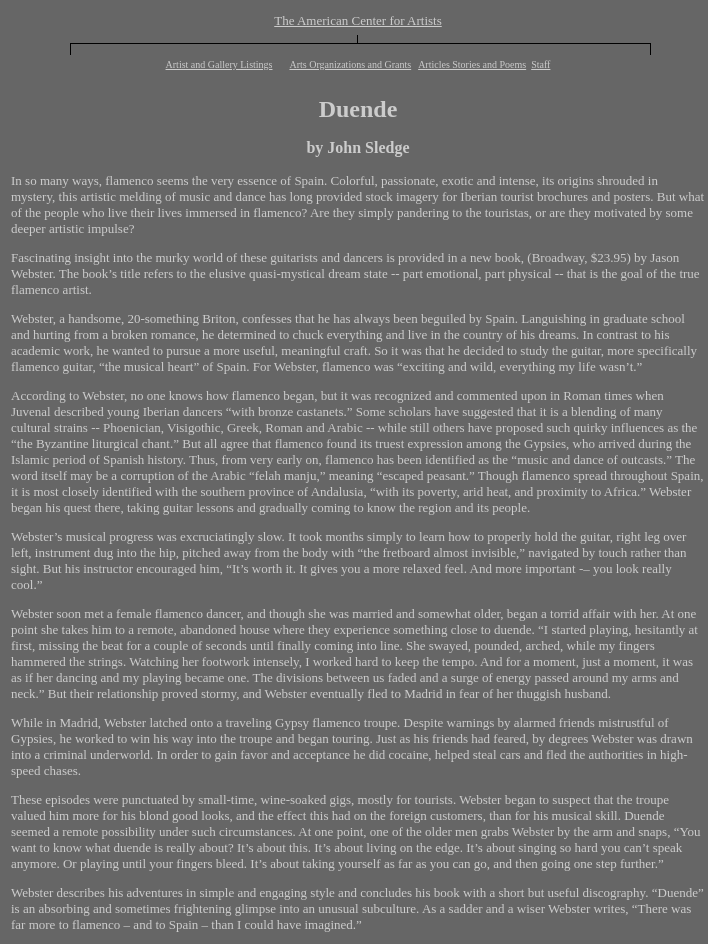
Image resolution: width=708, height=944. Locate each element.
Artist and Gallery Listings (219, 64)
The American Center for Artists (358, 20)
